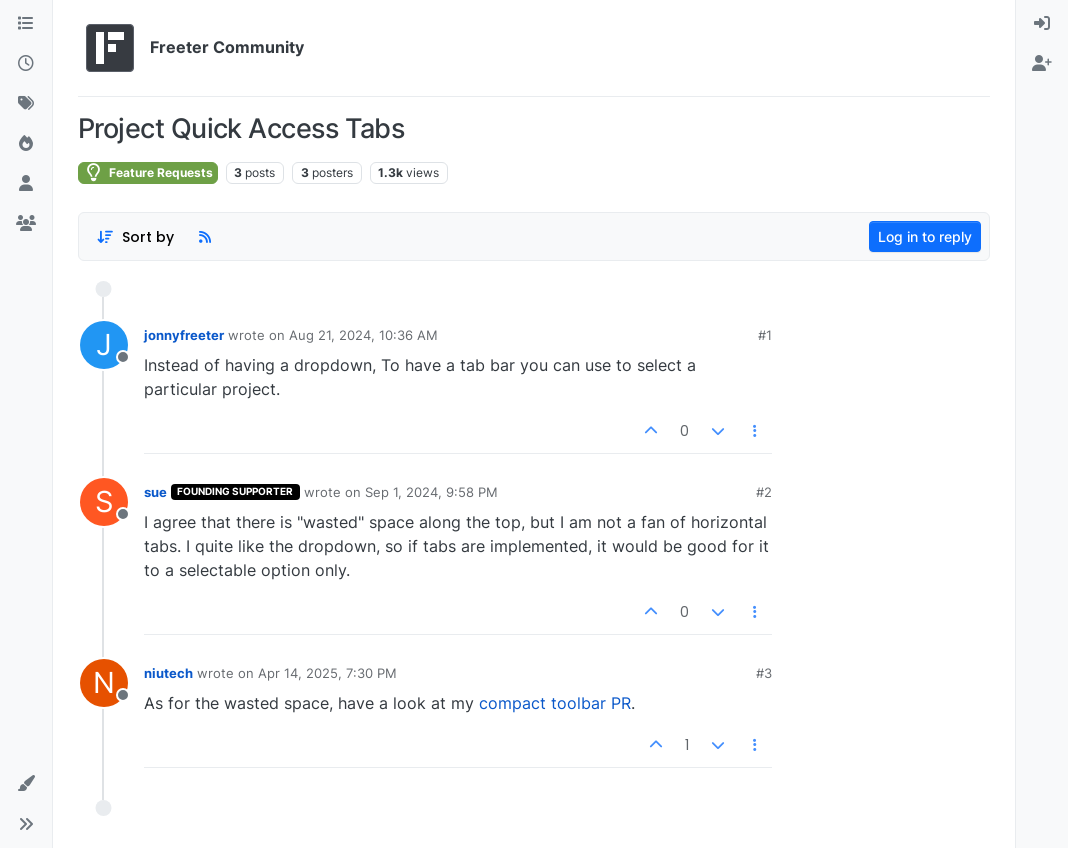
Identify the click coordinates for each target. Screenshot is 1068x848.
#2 (764, 492)
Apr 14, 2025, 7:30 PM (327, 673)
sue (155, 492)
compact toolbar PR (555, 703)
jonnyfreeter (184, 335)
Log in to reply (925, 236)
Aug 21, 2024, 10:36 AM (363, 335)
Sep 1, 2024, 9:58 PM (431, 492)
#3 (764, 673)
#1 (765, 335)
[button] (26, 784)
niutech (168, 673)
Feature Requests (148, 172)
